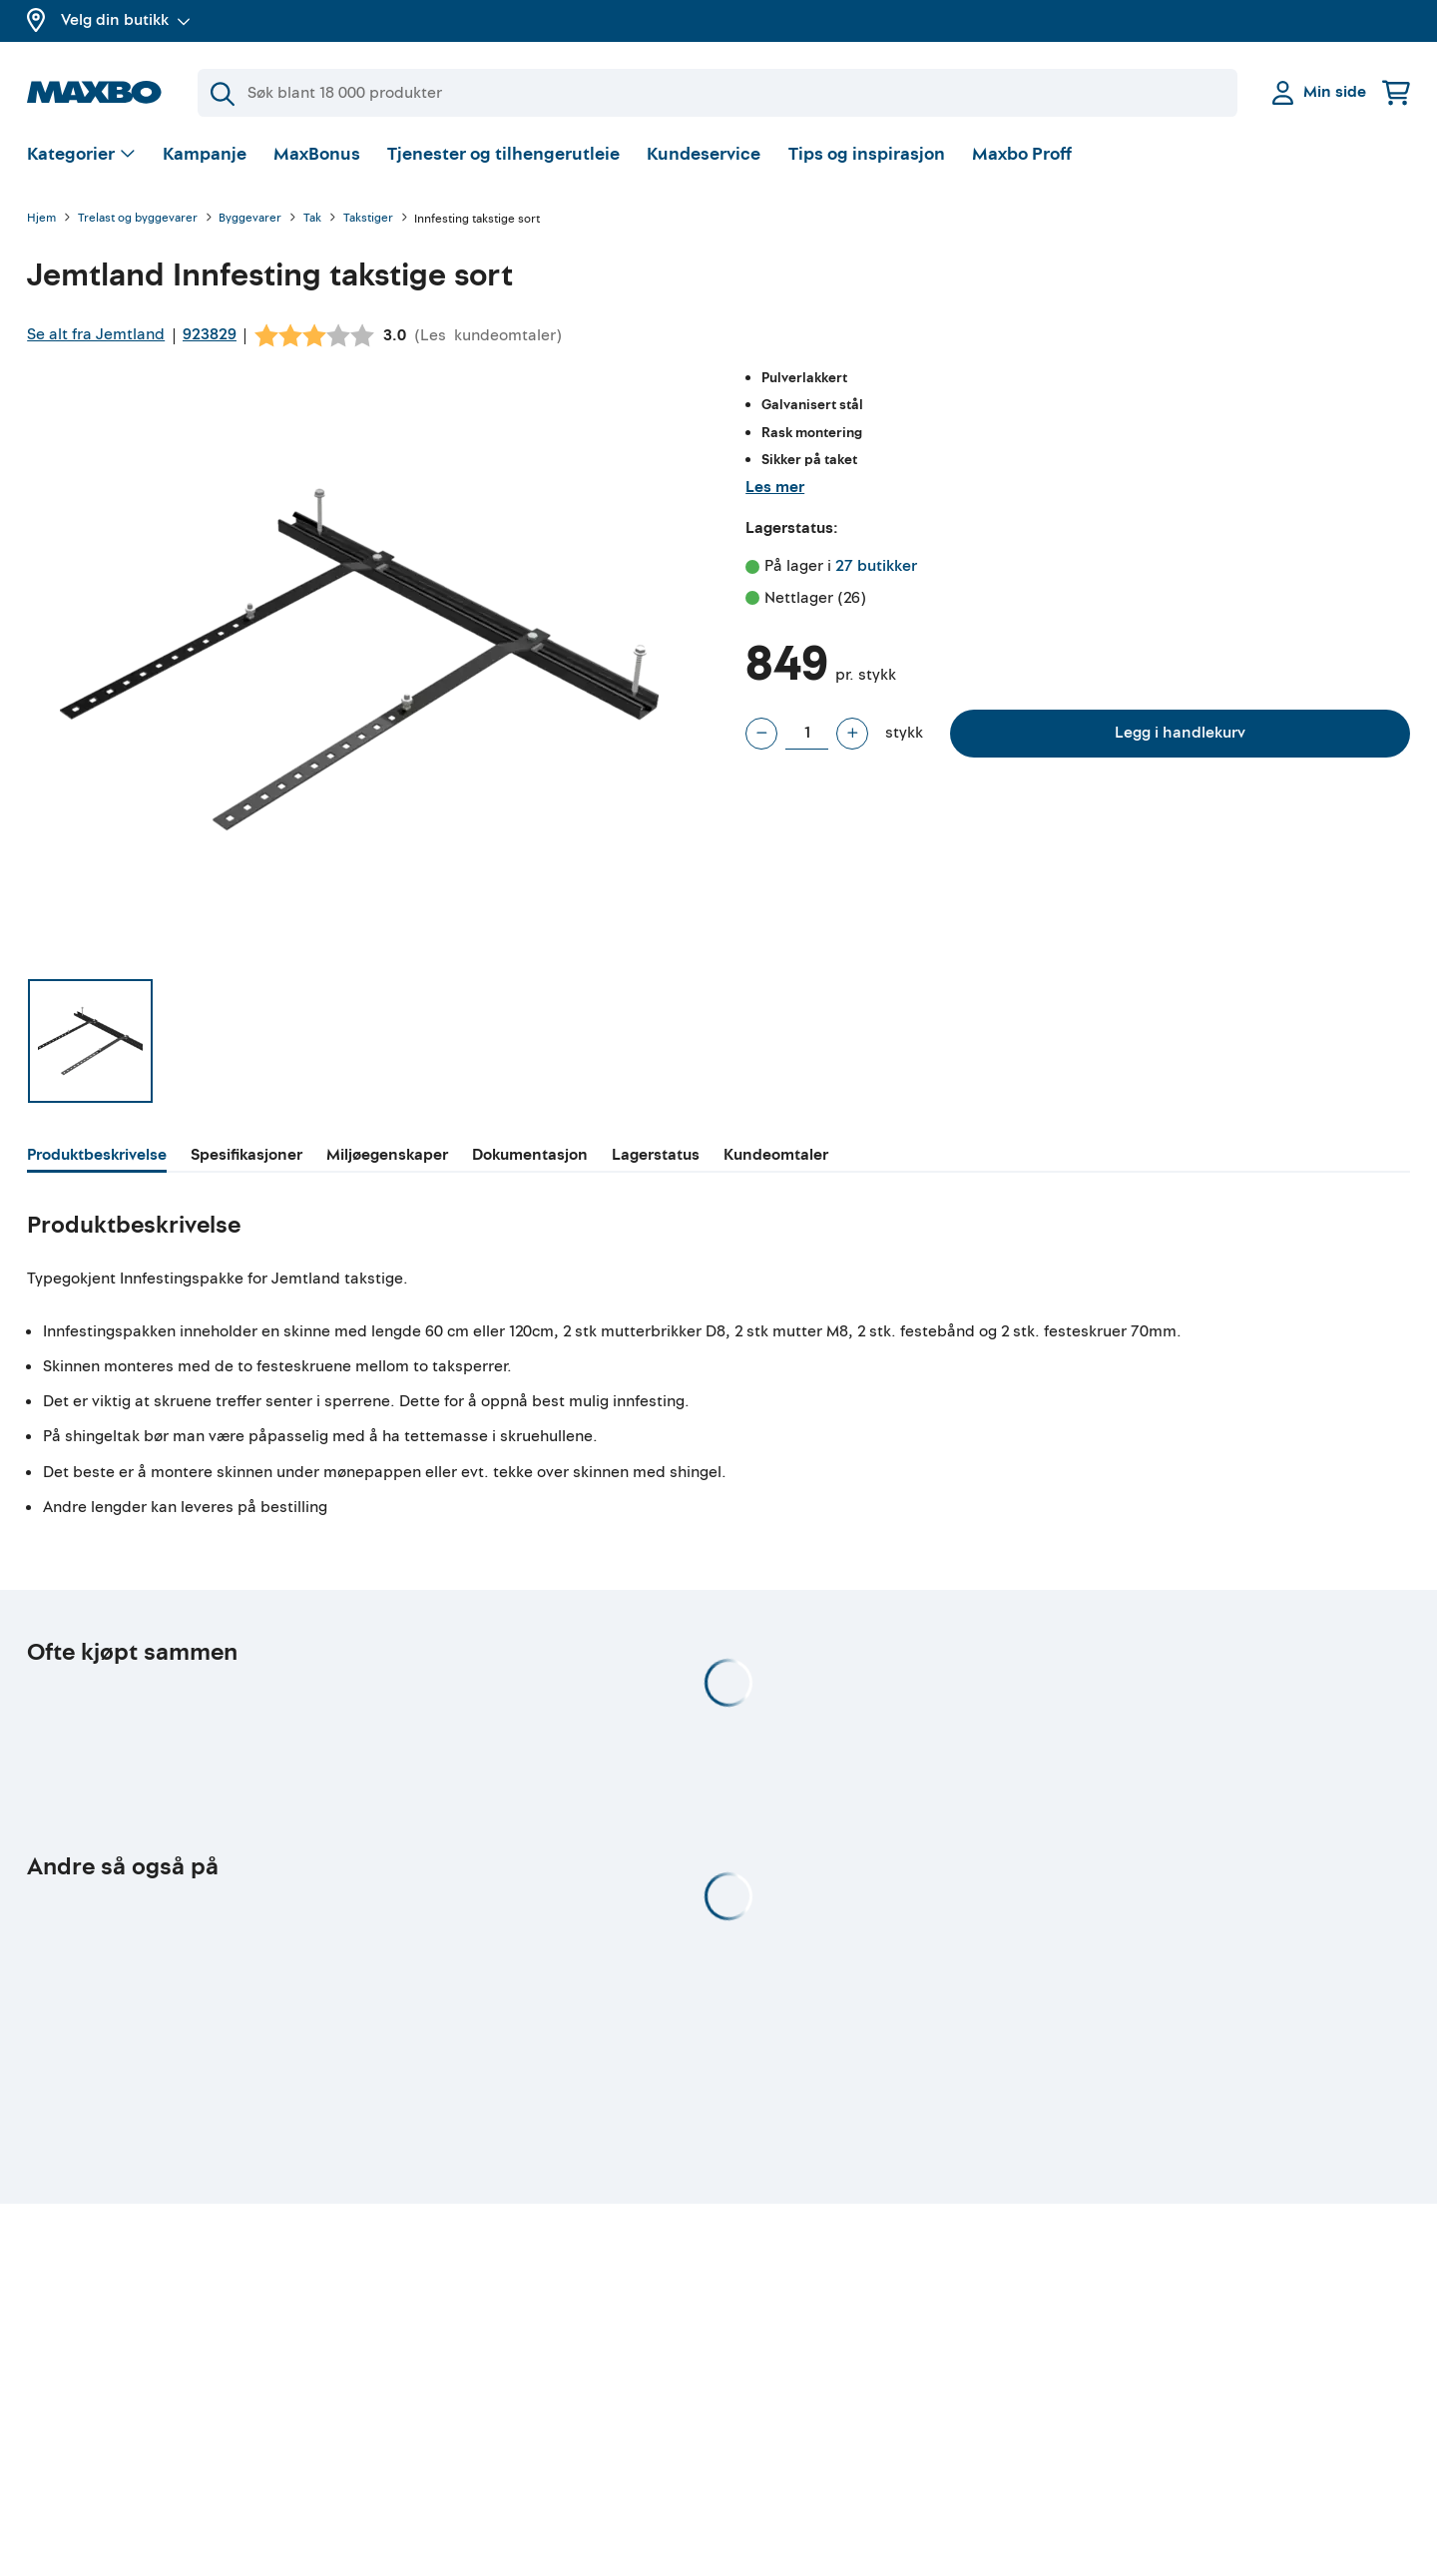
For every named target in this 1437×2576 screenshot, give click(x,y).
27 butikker (876, 566)
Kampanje (204, 154)
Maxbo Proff (1022, 154)
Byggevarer (250, 219)
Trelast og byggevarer (138, 219)
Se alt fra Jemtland (96, 334)
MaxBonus (316, 154)
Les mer (774, 487)
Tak (312, 219)
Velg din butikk (126, 20)
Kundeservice (703, 154)
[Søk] (717, 93)
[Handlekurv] (1396, 92)
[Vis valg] (81, 155)
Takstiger (368, 219)
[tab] (97, 1158)
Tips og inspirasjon (866, 154)
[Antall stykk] (806, 734)
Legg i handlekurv (1180, 733)
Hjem (41, 219)
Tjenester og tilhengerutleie (503, 154)
